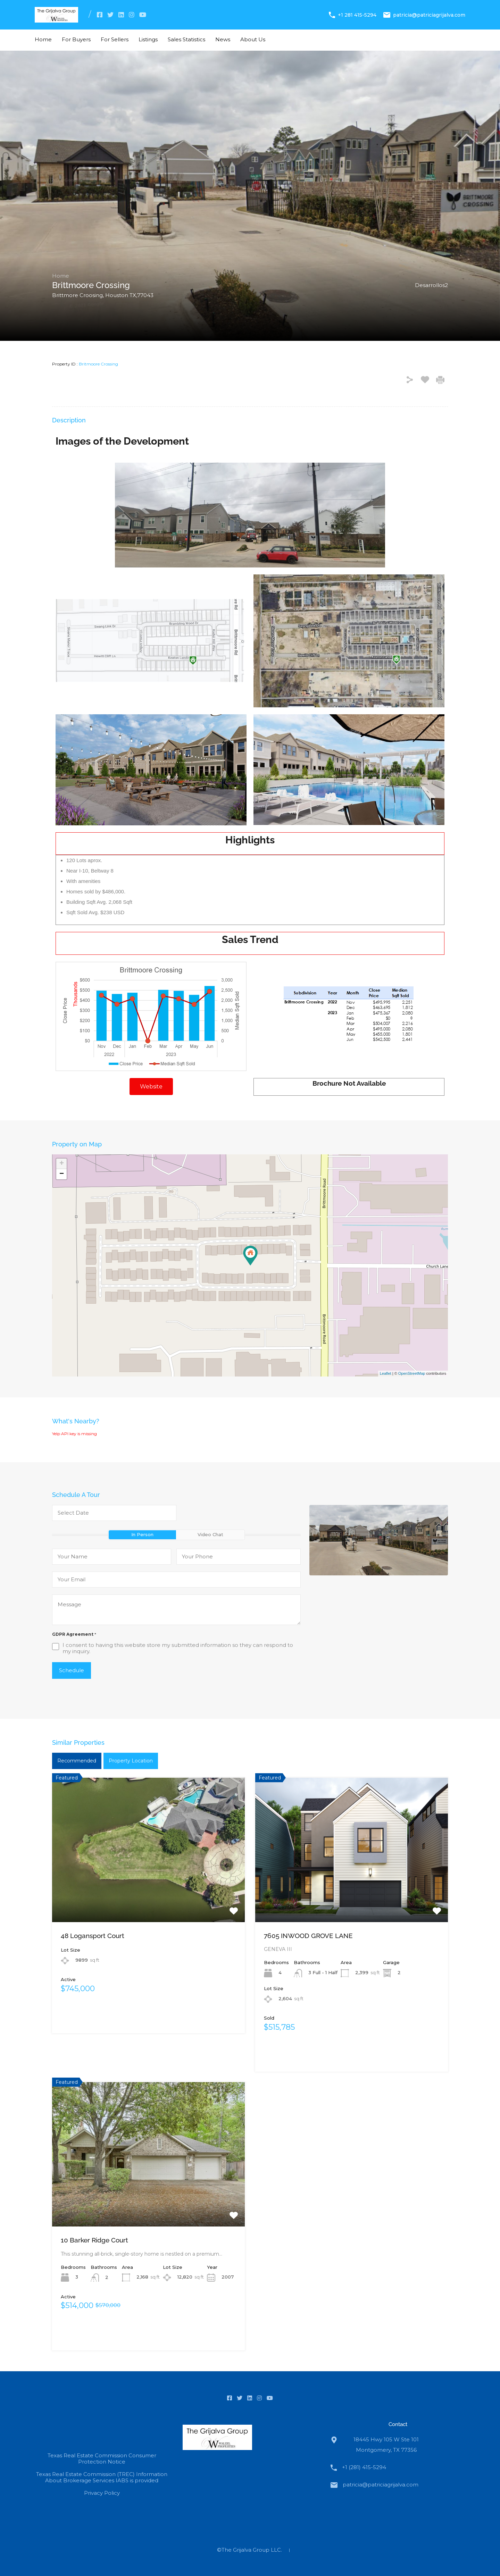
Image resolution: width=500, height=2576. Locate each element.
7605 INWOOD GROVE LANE (308, 1935)
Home (43, 39)
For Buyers (76, 39)
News (222, 39)
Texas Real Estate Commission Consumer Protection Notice (102, 2458)
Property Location (131, 1761)
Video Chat (210, 1534)
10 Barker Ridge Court (94, 2240)
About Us (252, 39)
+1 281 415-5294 (357, 14)
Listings (148, 39)
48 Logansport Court (92, 1935)
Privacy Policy (102, 2493)
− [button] (61, 1174)
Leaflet (385, 1373)
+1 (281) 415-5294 (364, 2467)
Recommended (76, 1761)
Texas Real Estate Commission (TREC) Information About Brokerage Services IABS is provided (101, 2477)
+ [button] (61, 1164)
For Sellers (114, 39)
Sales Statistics (186, 39)
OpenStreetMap (411, 1373)
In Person (142, 1534)
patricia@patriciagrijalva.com (429, 14)
